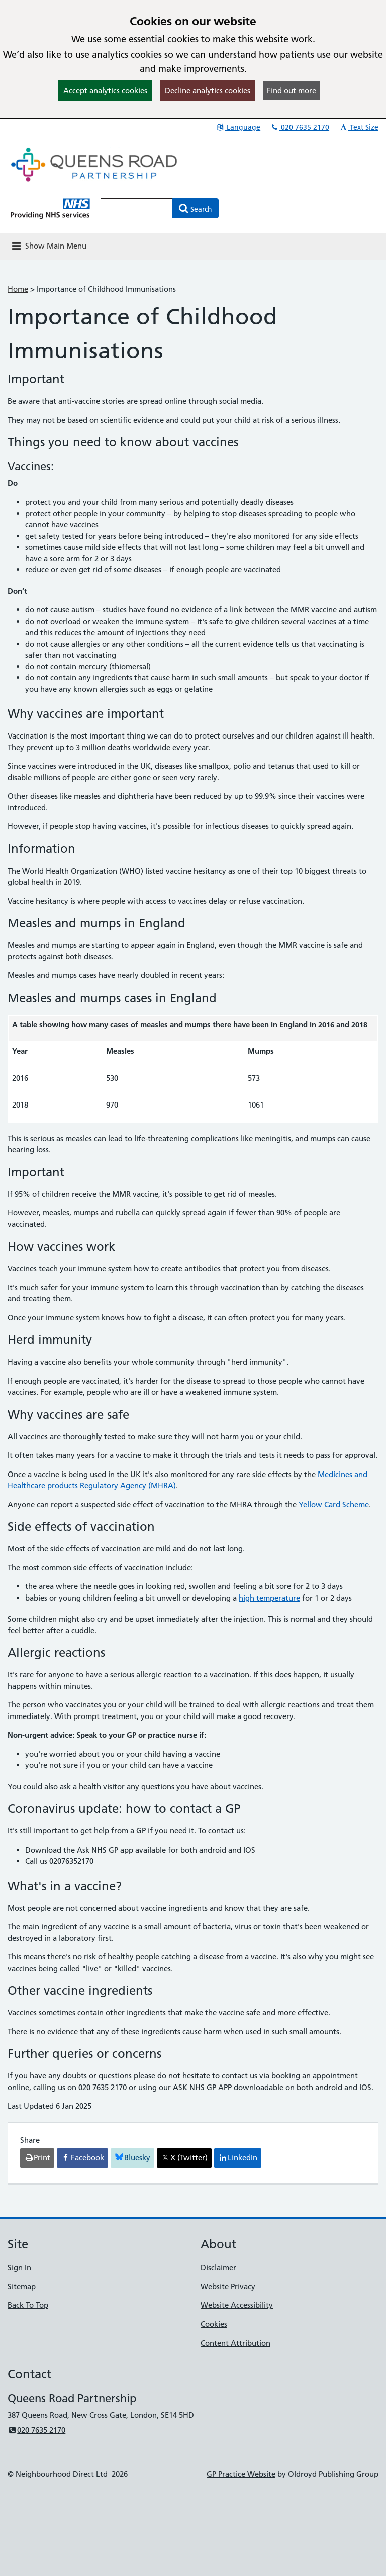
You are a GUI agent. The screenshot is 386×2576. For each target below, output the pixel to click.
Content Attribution (235, 2343)
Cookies (214, 2324)
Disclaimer (218, 2267)
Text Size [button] (358, 127)
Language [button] (238, 127)
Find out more (291, 90)
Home (18, 289)
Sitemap (22, 2286)
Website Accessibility (237, 2305)
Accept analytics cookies (105, 90)
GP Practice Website (241, 2474)
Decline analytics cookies (207, 90)
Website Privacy (228, 2286)
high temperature (269, 1598)
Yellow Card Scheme (334, 1504)
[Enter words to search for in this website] (137, 208)
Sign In (19, 2267)
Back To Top (28, 2305)
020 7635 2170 (299, 127)
